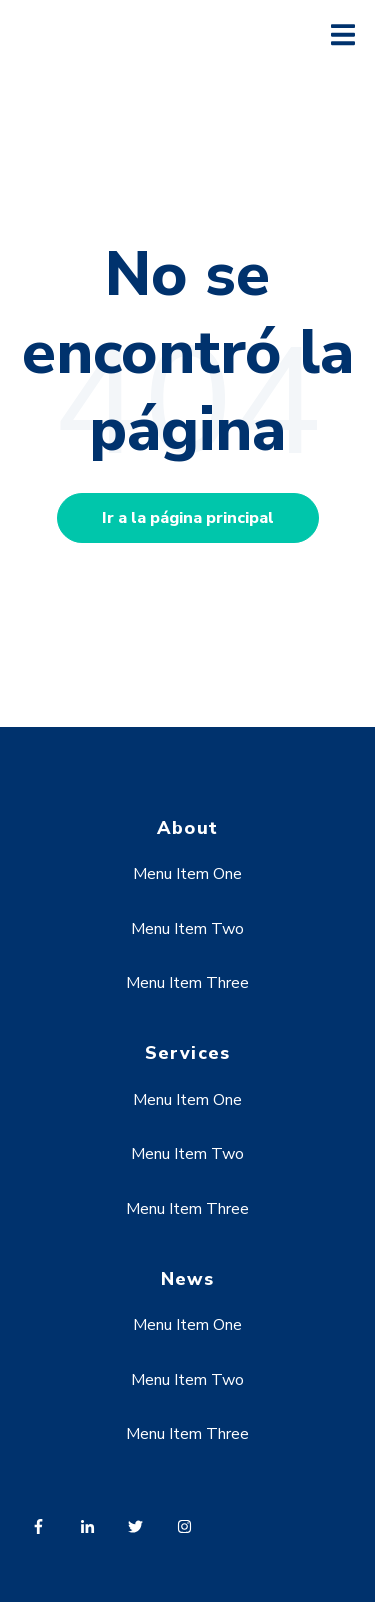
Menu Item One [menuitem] (187, 874)
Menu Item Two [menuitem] (187, 929)
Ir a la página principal (188, 518)
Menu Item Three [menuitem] (187, 983)
